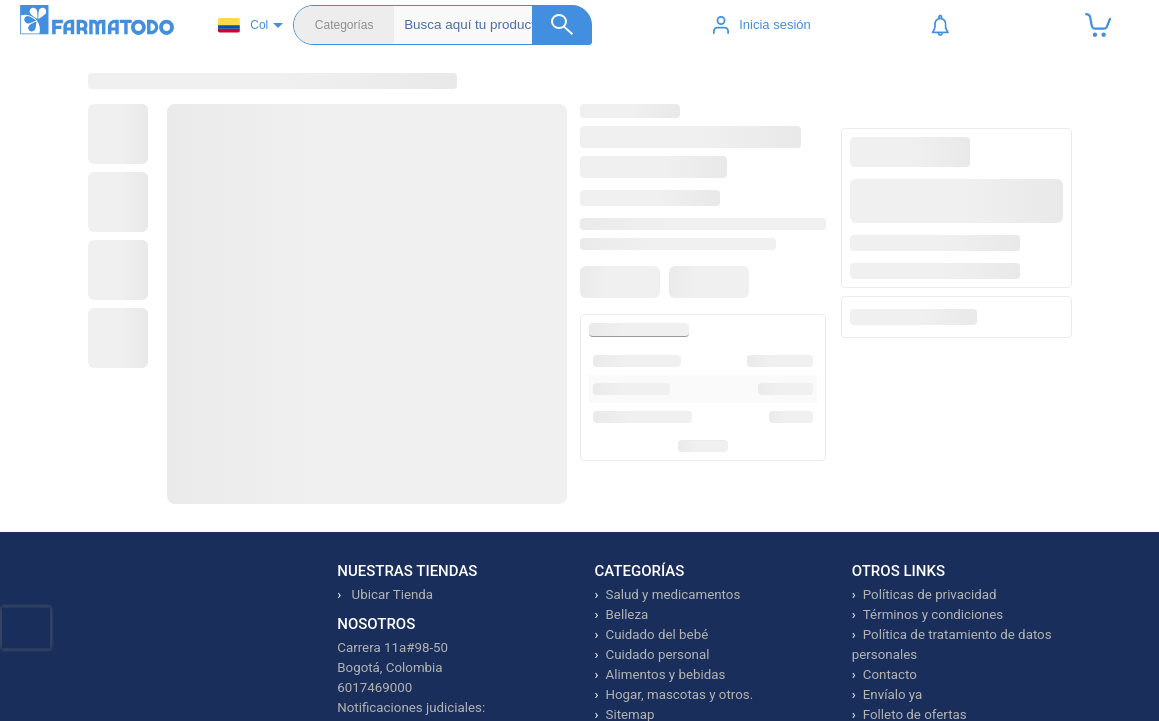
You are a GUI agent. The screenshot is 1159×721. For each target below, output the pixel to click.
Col (243, 25)
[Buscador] (498, 25)
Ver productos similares (950, 306)
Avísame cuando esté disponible (950, 277)
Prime (983, 100)
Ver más (690, 508)
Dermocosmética (626, 100)
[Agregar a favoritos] (623, 303)
